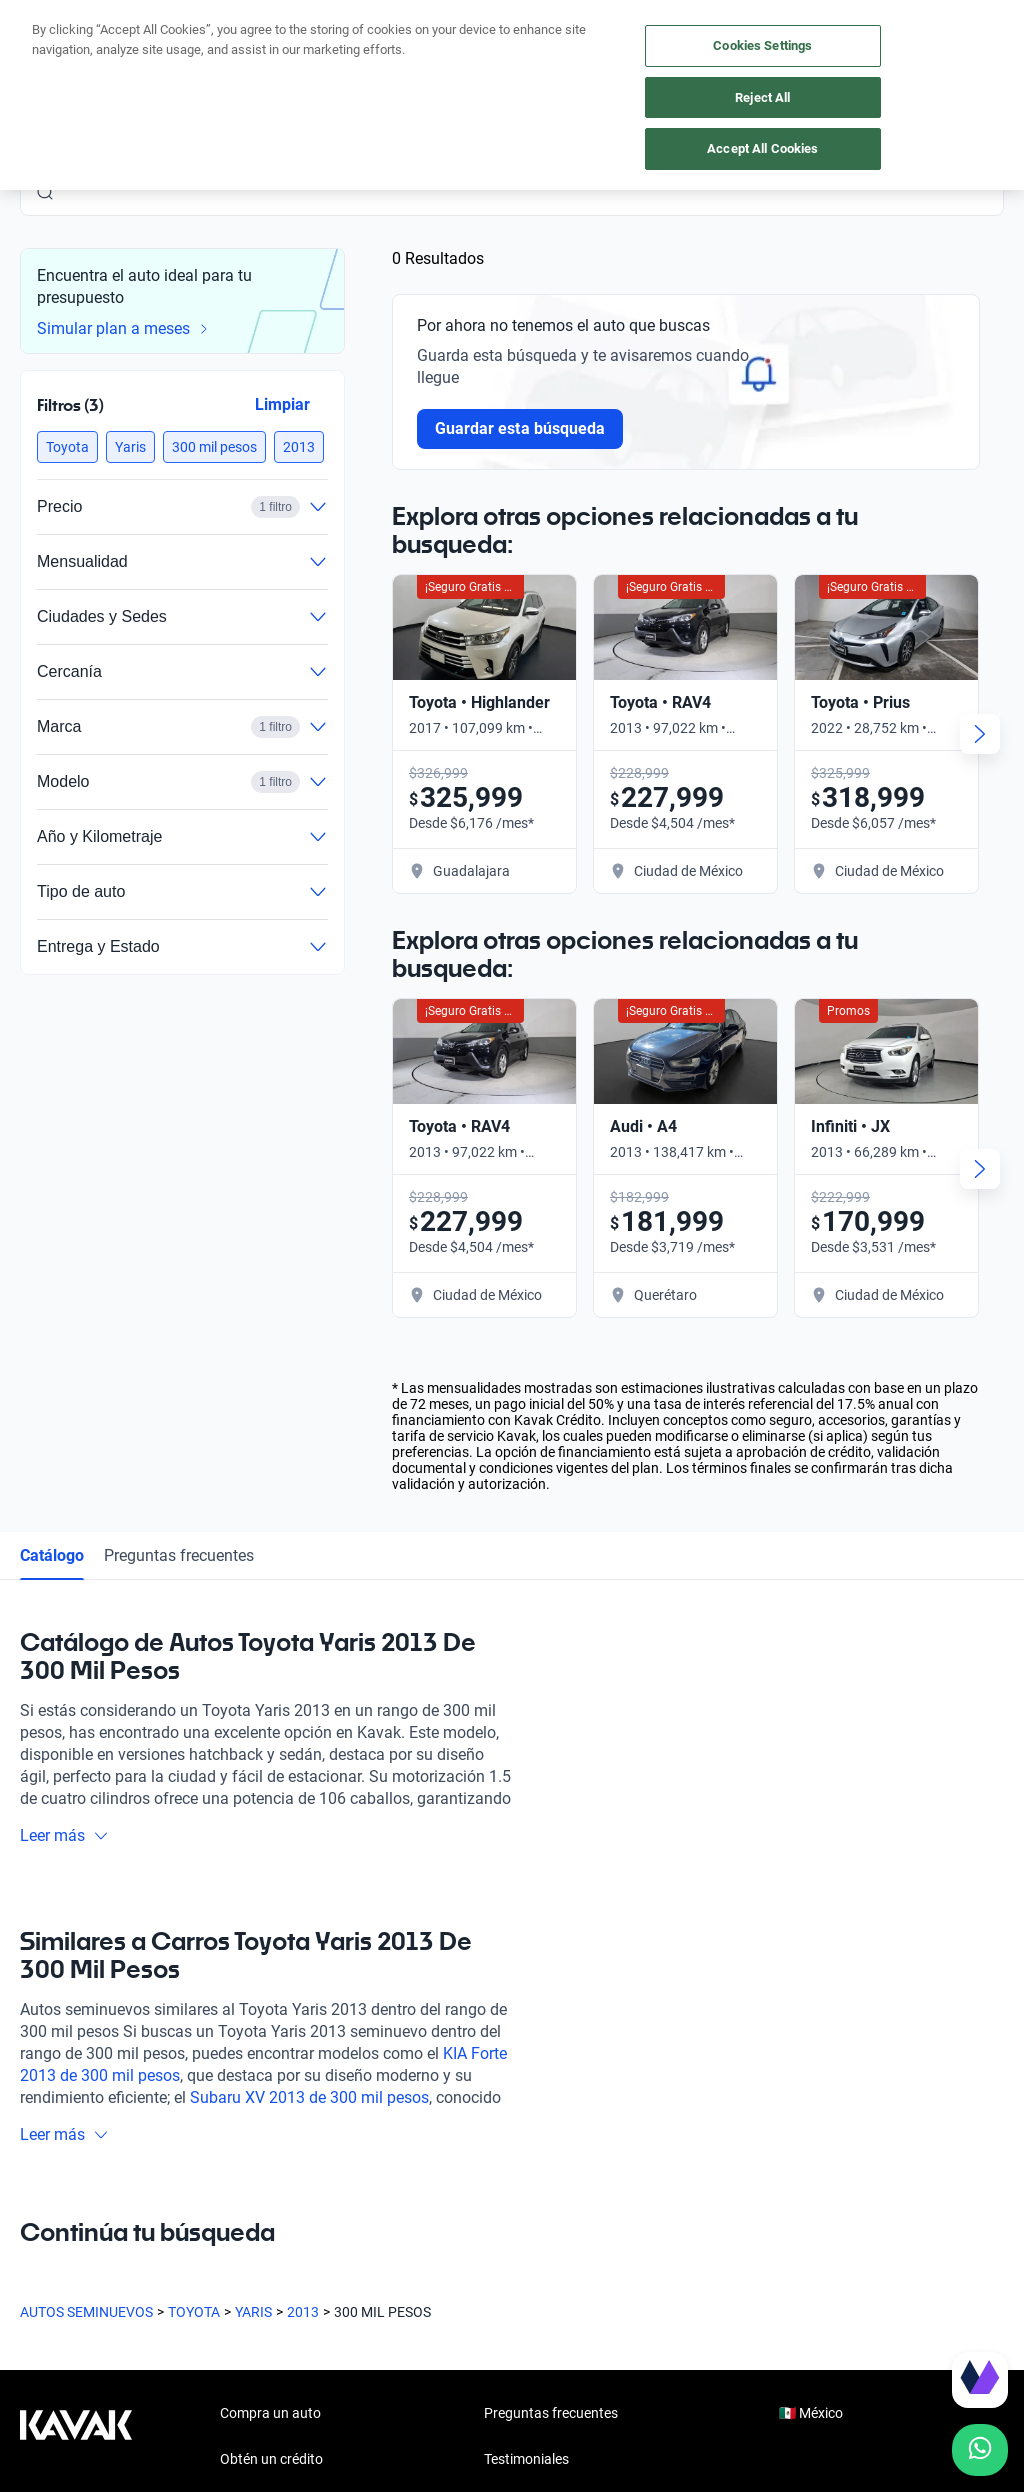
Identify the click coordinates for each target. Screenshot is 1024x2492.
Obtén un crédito (271, 2459)
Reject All (762, 97)
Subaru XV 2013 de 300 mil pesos (309, 2097)
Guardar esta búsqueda (520, 428)
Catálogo (52, 1555)
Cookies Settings (762, 45)
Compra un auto (270, 2413)
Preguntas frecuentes (179, 1555)
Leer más (64, 1835)
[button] (67, 447)
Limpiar (282, 404)
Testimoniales (526, 2459)
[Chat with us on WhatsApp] (980, 2450)
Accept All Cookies (762, 148)
